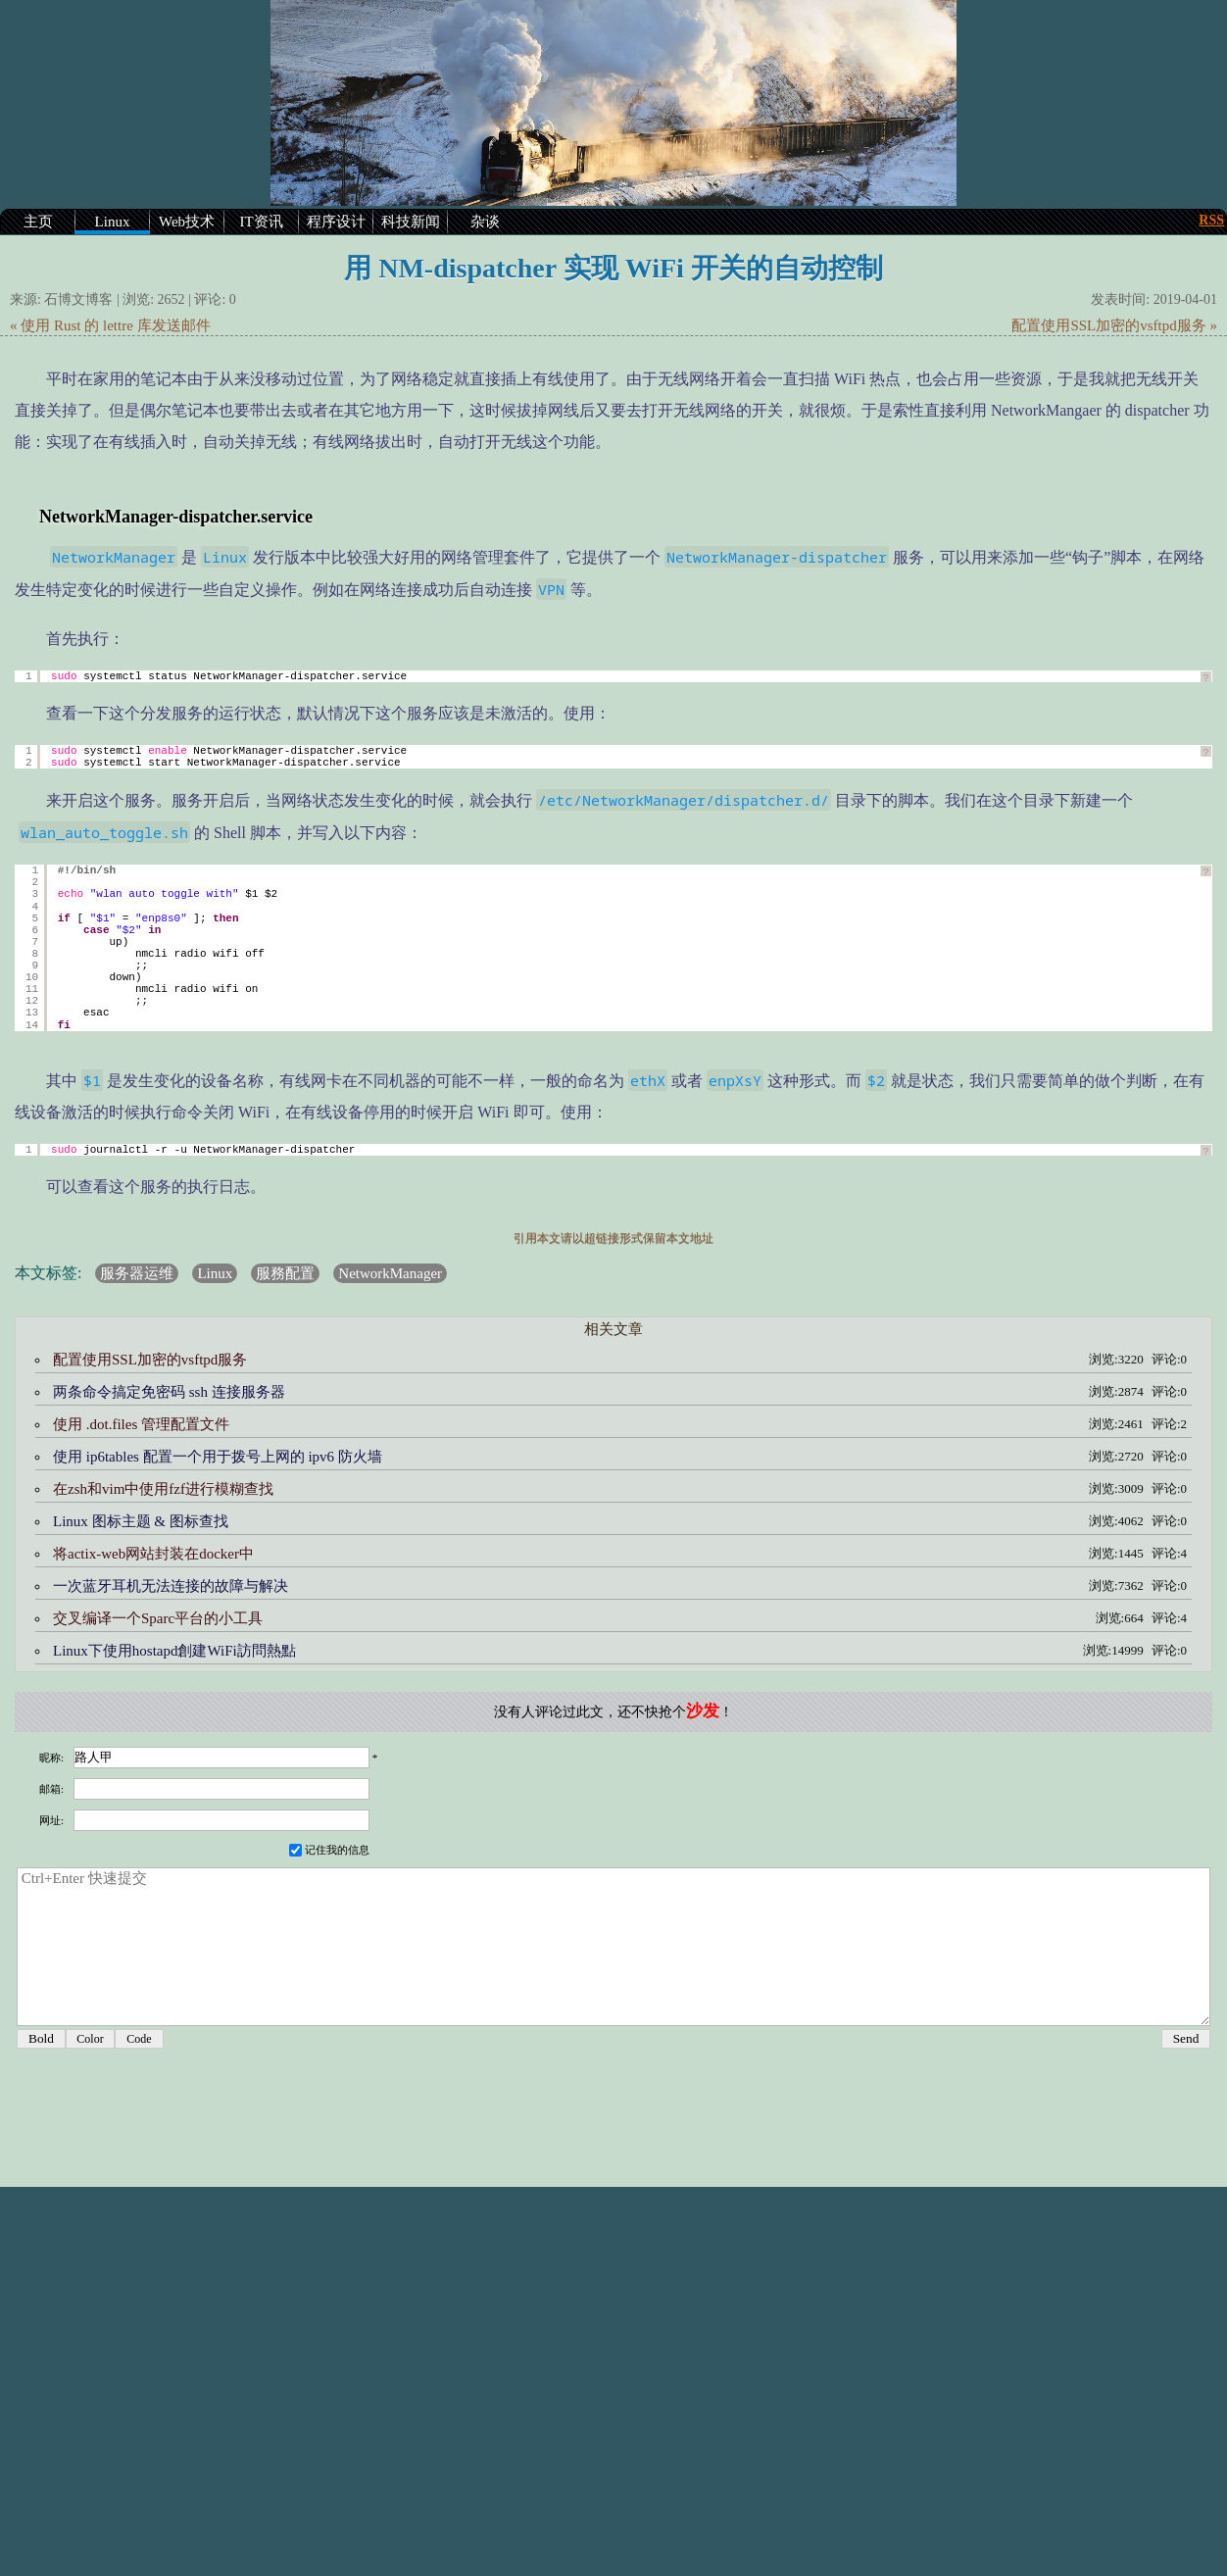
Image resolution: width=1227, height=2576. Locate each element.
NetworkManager (390, 1273)
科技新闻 (410, 221)
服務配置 (285, 1273)
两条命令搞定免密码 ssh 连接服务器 (169, 1392)
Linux (112, 221)
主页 (38, 221)
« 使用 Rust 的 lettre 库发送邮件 (110, 325)
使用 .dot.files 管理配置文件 (141, 1424)
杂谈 (485, 221)
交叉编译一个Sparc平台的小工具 (158, 1618)
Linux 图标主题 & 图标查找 (140, 1521)
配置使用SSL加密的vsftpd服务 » (1114, 325)
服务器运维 (136, 1273)
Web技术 (187, 221)
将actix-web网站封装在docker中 (153, 1553)
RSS (1211, 220)
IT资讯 (260, 221)
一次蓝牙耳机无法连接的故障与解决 (170, 1586)
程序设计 (336, 221)
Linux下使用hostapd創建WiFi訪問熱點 (174, 1651)
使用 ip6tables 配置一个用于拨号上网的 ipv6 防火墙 (217, 1456)
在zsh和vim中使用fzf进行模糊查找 (163, 1489)
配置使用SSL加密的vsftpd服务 (150, 1359)
